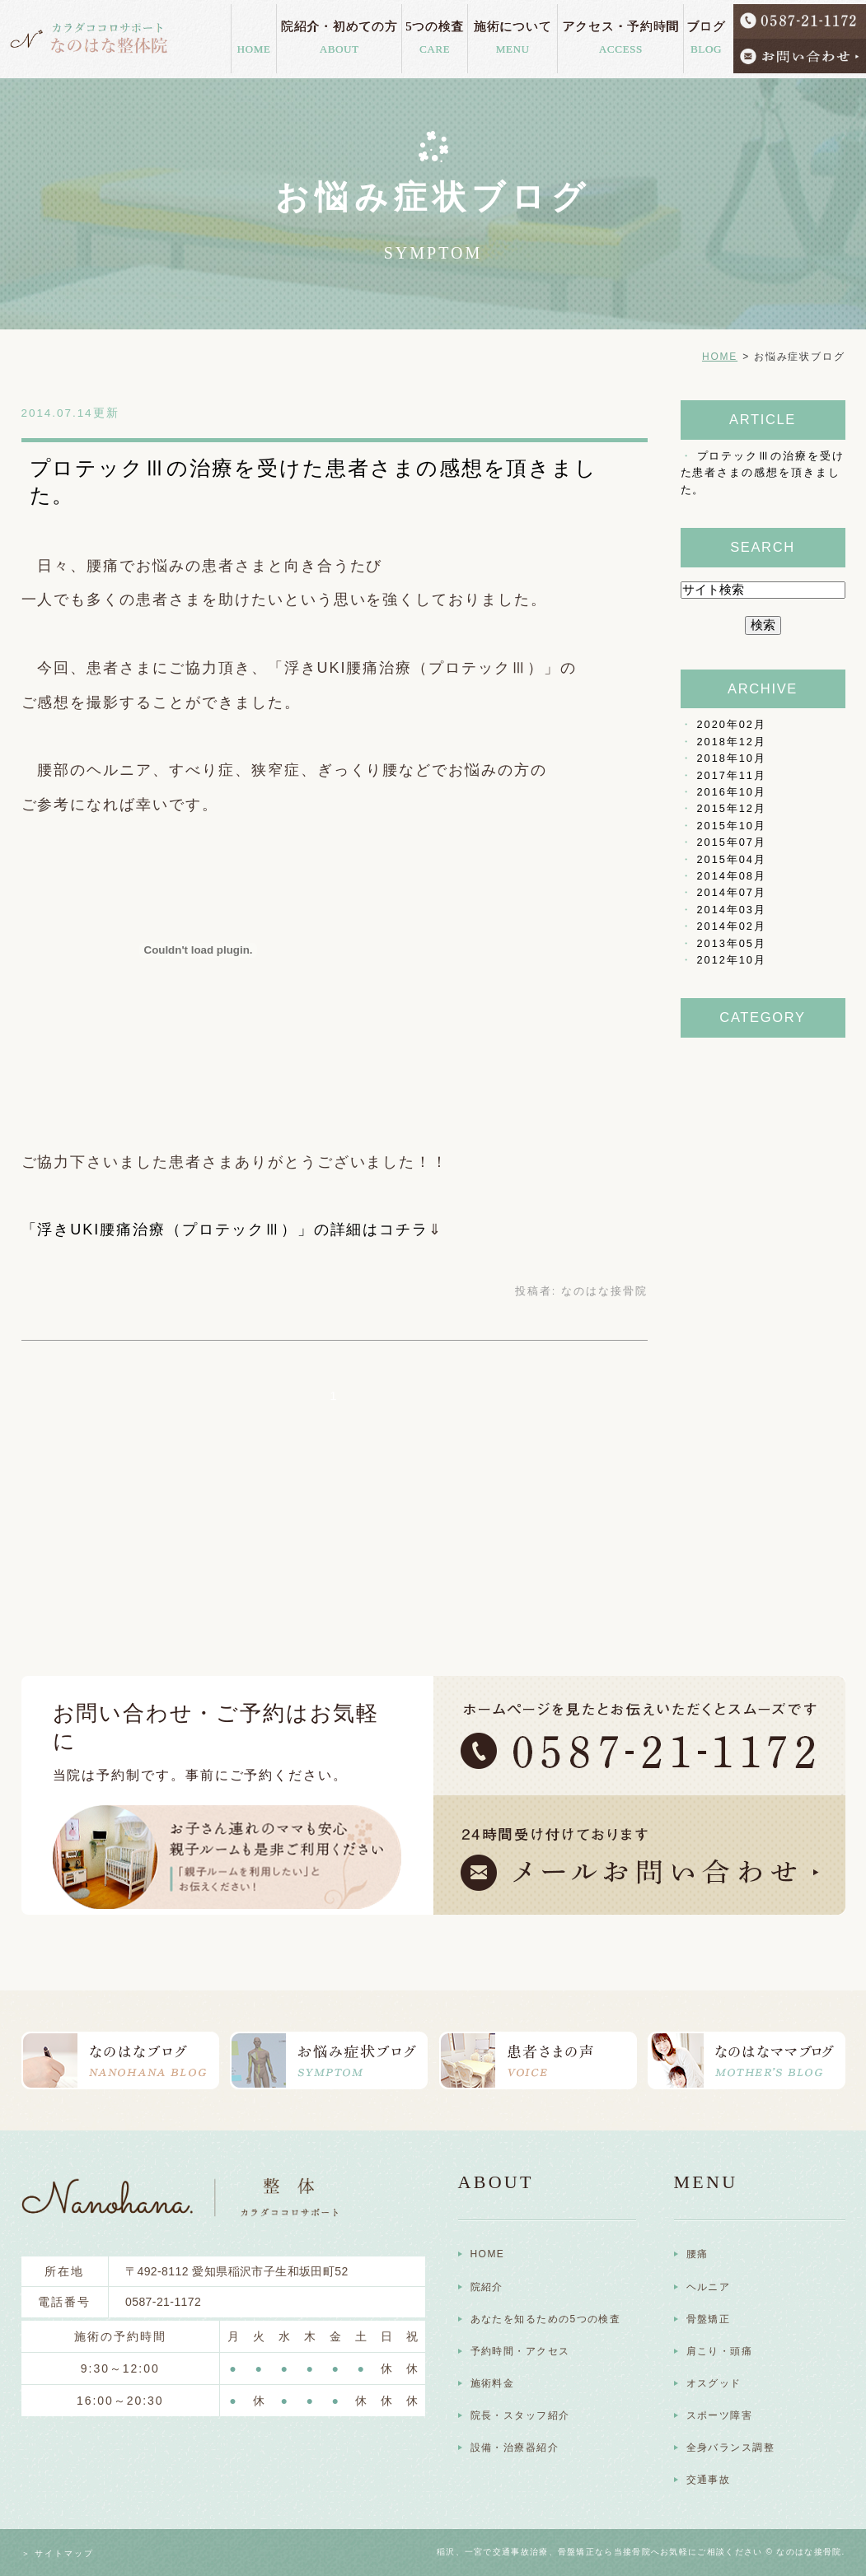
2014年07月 (731, 892)
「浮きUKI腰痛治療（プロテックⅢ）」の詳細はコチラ (225, 1229)
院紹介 (486, 2287)
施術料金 (492, 2383)
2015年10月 (731, 825)
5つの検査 (434, 35)
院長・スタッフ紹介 (520, 2415)
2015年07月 (731, 842)
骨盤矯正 (708, 2319)
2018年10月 (731, 758)
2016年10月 (731, 792)
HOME (254, 45)
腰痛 (697, 2254)
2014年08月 (731, 876)
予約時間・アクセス (520, 2351)
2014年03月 (731, 909)
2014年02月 (731, 926)
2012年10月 (731, 960)
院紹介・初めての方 (339, 35)
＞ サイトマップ (57, 2553)
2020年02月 (731, 724)
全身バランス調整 (730, 2447)
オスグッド (714, 2383)
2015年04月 (731, 859)
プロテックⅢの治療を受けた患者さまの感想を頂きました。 (763, 473)
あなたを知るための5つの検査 (545, 2319)
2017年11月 (731, 775)
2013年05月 (731, 943)
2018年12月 (731, 741)
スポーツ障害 (719, 2415)
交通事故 (708, 2479)
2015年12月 (731, 808)
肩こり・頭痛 (719, 2351)
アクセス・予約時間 (620, 35)
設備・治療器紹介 (514, 2447)
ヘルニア (708, 2287)
